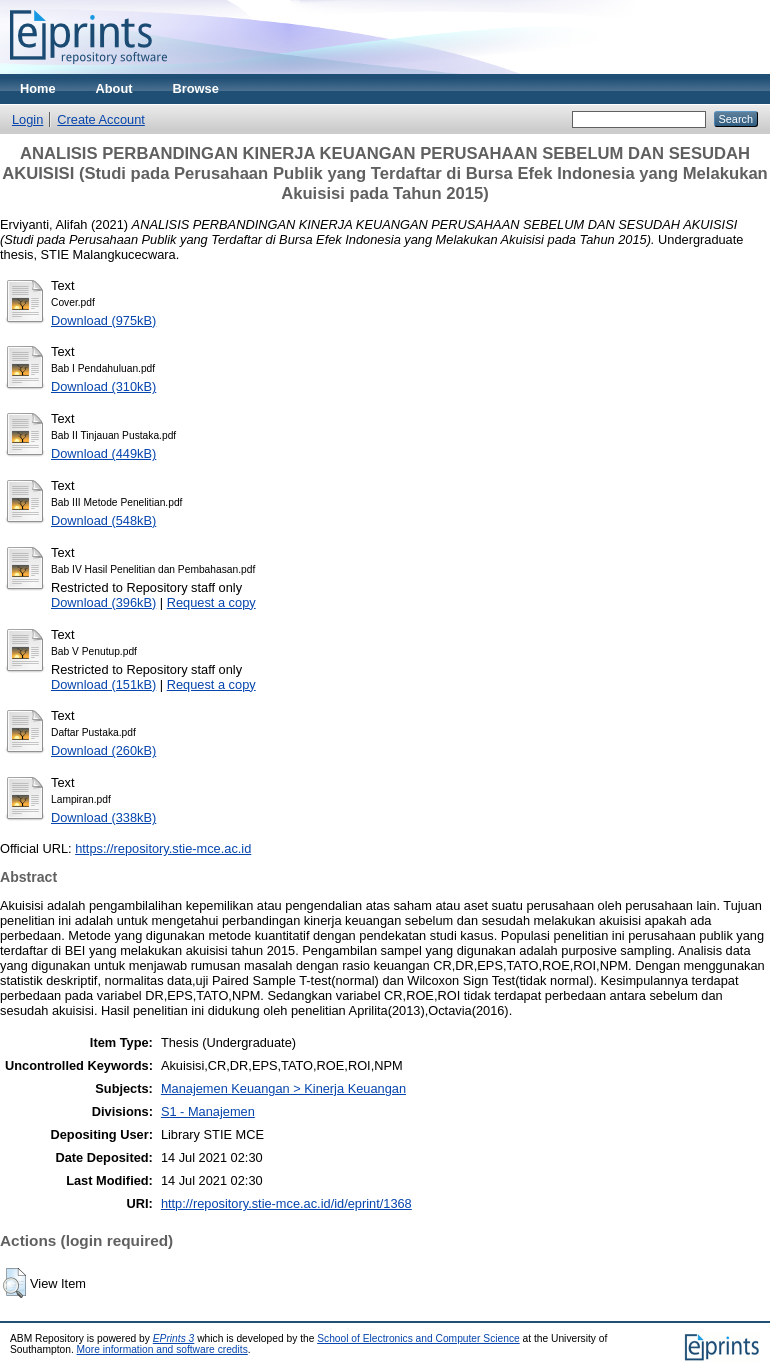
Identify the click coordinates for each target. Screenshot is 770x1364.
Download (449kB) (103, 453)
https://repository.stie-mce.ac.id (163, 848)
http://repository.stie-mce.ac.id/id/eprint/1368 (286, 1203)
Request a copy (211, 602)
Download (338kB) (103, 817)
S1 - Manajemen (208, 1111)
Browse (196, 88)
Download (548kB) (103, 520)
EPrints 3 (174, 1338)
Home (38, 88)
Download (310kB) (103, 386)
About (114, 88)
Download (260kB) (103, 750)
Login (27, 119)
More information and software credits (162, 1349)
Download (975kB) (103, 320)
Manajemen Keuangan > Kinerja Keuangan (283, 1088)
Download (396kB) (103, 602)
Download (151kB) (103, 684)
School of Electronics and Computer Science (418, 1338)
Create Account (101, 119)
